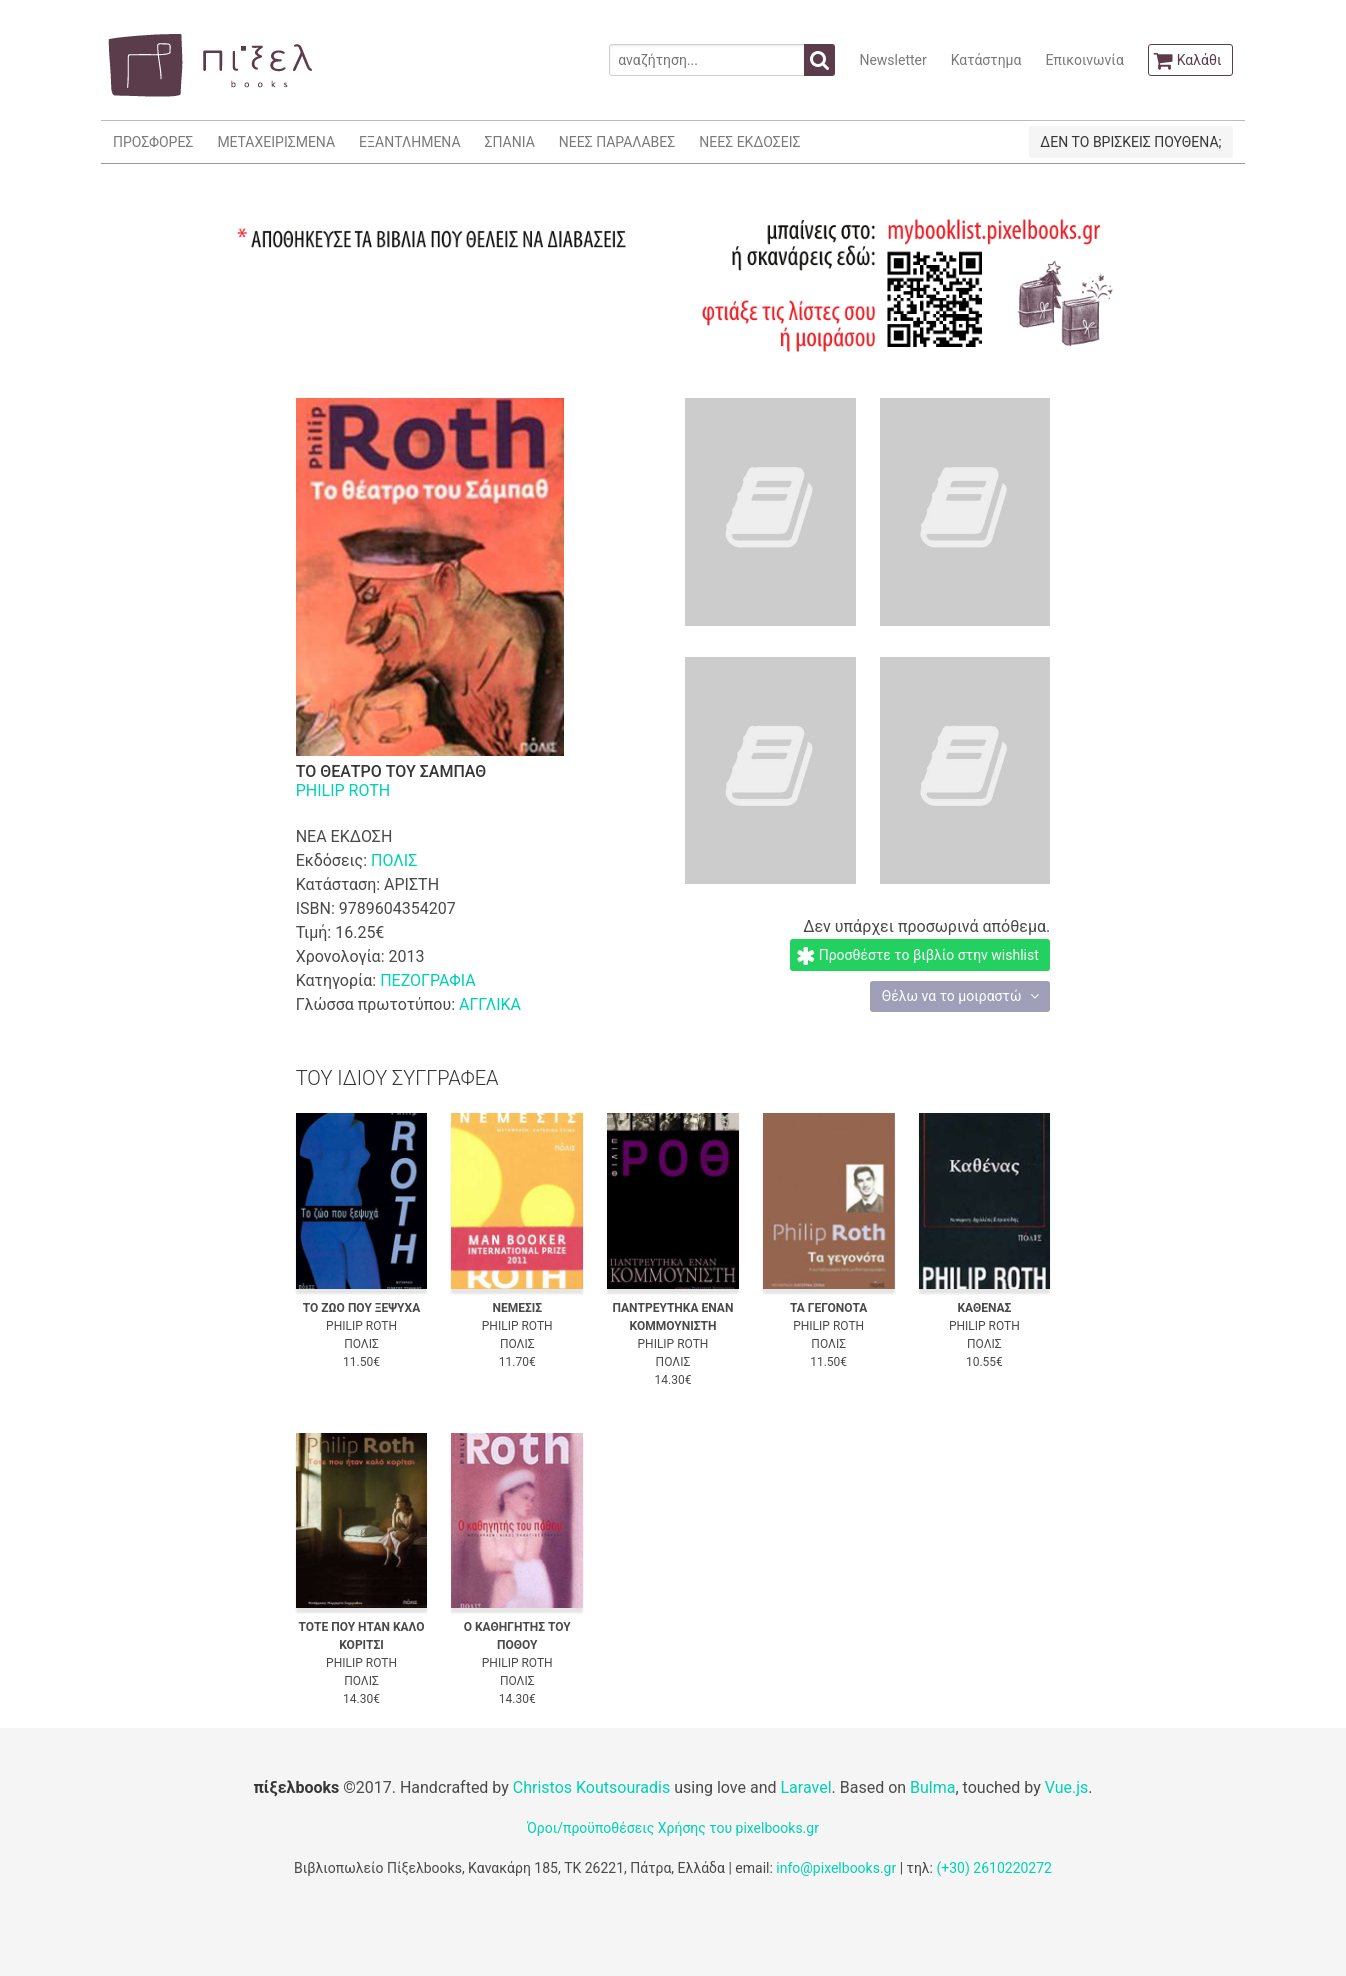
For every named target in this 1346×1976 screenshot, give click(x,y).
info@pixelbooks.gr (836, 1868)
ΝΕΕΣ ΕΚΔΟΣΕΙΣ (749, 142)
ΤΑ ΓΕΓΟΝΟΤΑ (828, 1308)
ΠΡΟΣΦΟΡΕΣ (153, 142)
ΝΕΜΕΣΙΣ (517, 1308)
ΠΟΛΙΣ (394, 860)
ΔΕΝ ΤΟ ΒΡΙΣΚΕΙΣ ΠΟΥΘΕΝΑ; (1130, 142)
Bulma (932, 1787)
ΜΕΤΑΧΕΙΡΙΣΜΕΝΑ (276, 142)
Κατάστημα (986, 60)
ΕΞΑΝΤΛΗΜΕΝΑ (409, 142)
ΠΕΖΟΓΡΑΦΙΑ (427, 980)
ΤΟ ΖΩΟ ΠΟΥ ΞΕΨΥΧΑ (362, 1308)
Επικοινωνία (1084, 60)
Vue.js (1067, 1787)
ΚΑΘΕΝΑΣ (984, 1308)
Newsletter (892, 60)
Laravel (805, 1787)
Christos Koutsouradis (591, 1787)
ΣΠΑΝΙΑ (510, 142)
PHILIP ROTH (343, 790)
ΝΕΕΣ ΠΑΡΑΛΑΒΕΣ (617, 142)
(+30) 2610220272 (994, 1868)
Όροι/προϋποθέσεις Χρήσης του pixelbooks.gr (673, 1828)
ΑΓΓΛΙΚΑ (490, 1004)
